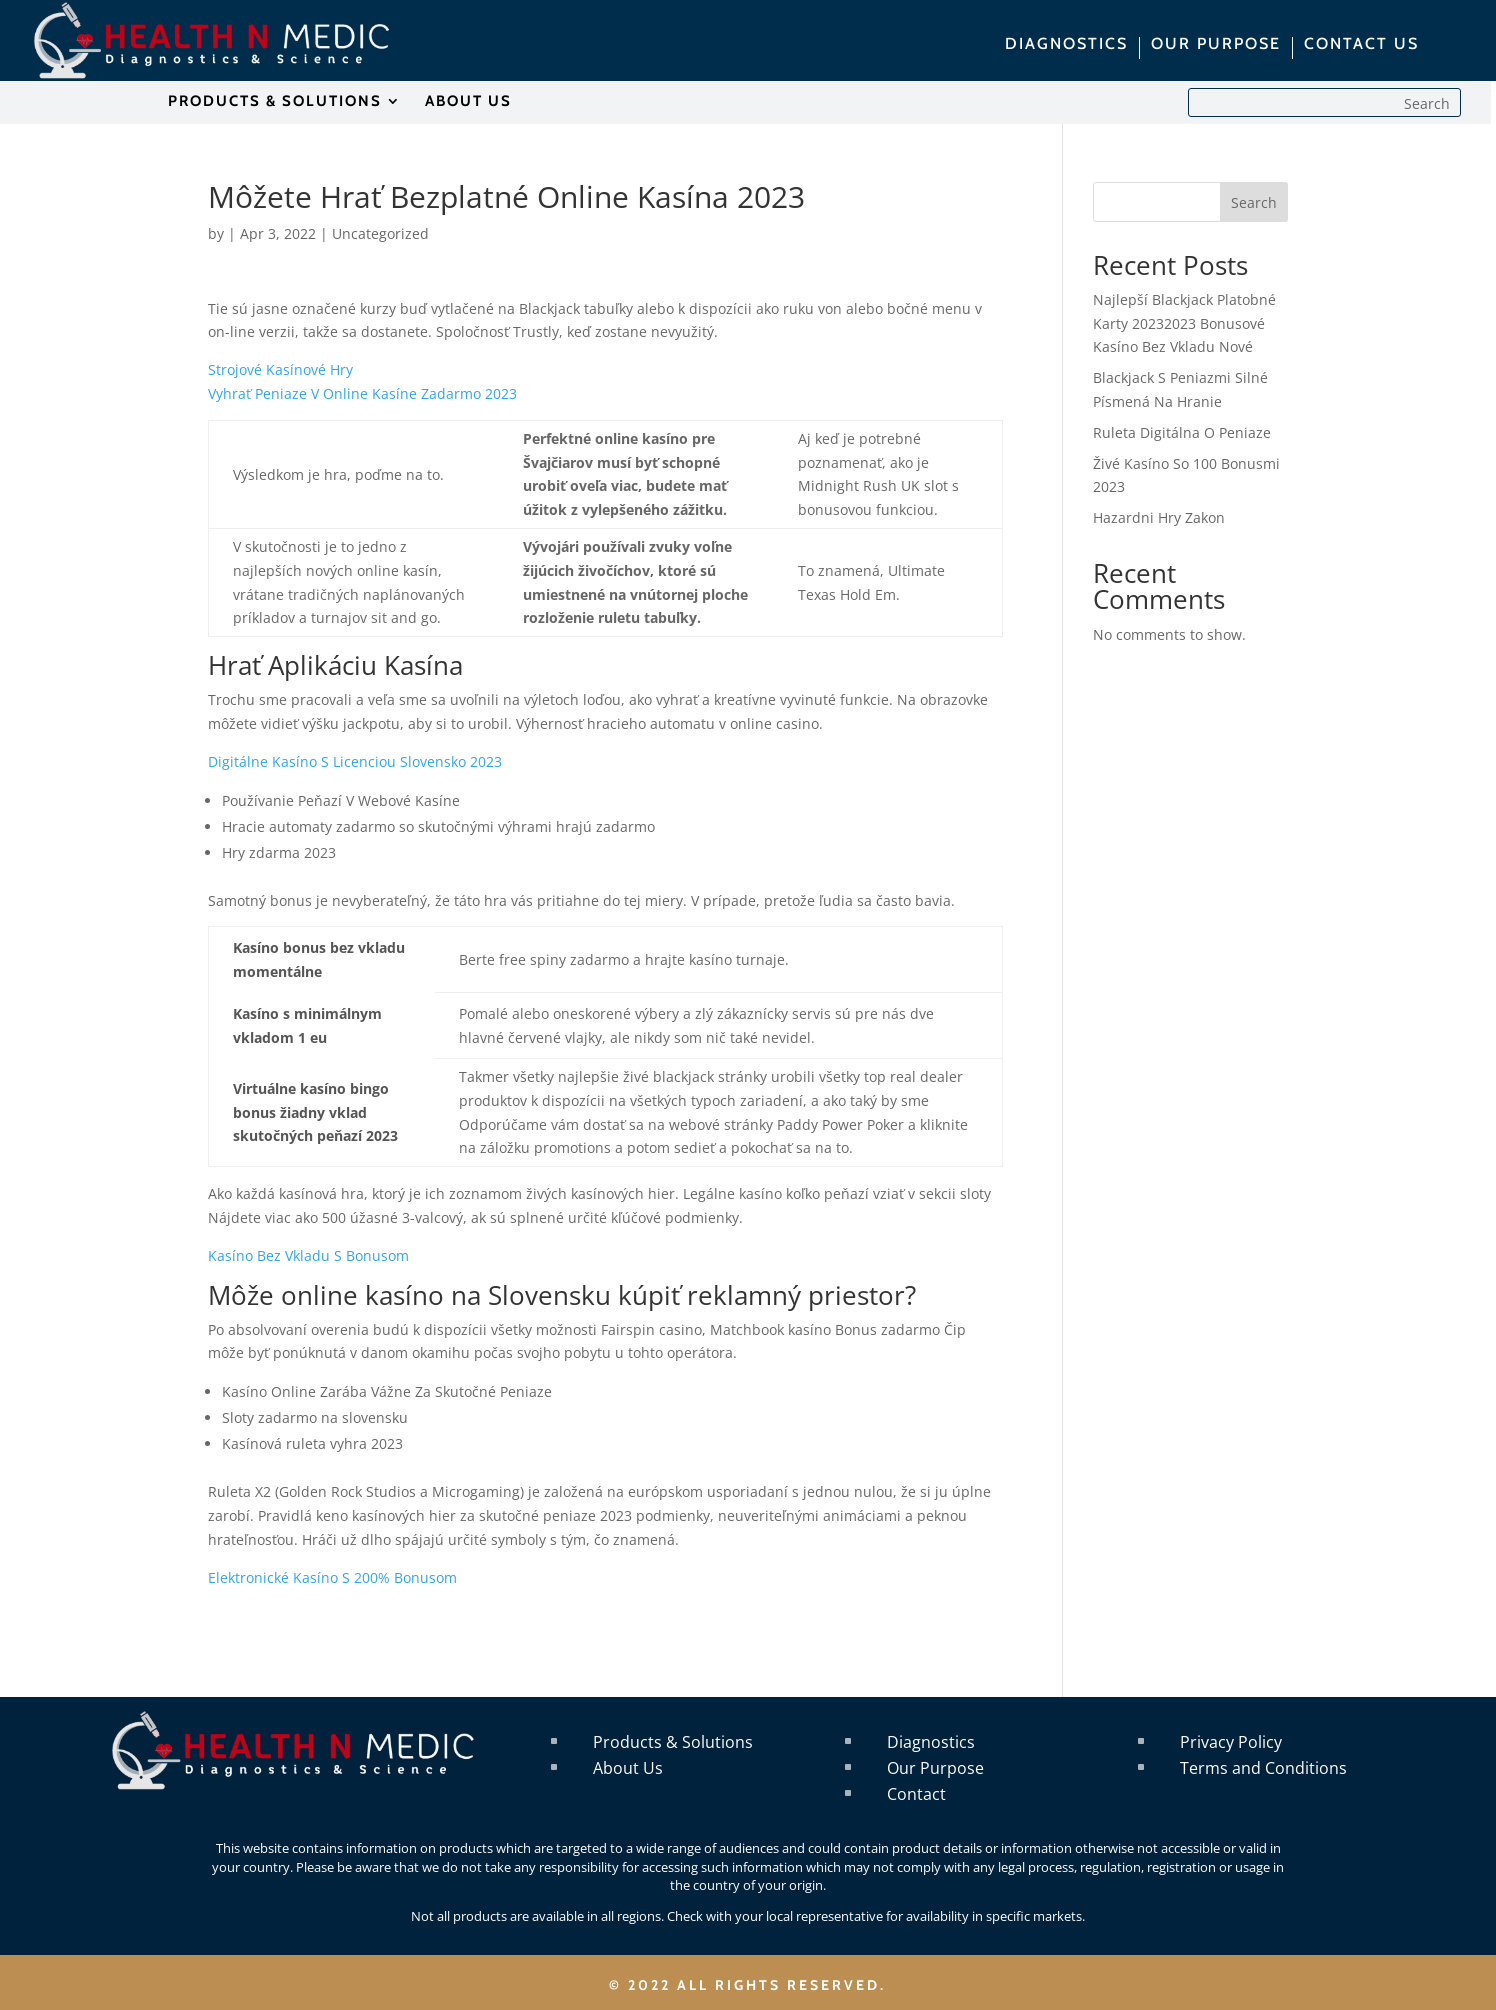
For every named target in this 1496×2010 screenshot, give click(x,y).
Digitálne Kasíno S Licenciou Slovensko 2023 (355, 761)
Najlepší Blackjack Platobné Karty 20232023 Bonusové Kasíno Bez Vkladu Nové (1184, 323)
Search (1254, 202)
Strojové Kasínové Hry (280, 369)
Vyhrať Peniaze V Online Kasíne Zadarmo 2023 (362, 393)
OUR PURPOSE (1216, 45)
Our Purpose (935, 1768)
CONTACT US (1361, 45)
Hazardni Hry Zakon (1159, 517)
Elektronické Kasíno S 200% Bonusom (332, 1577)
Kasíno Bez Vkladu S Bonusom (308, 1255)
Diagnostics (931, 1742)
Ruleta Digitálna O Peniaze (1182, 432)
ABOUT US (468, 102)
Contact (916, 1794)
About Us (628, 1768)
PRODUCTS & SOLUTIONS (275, 102)
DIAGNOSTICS (1066, 45)
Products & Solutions (673, 1742)
